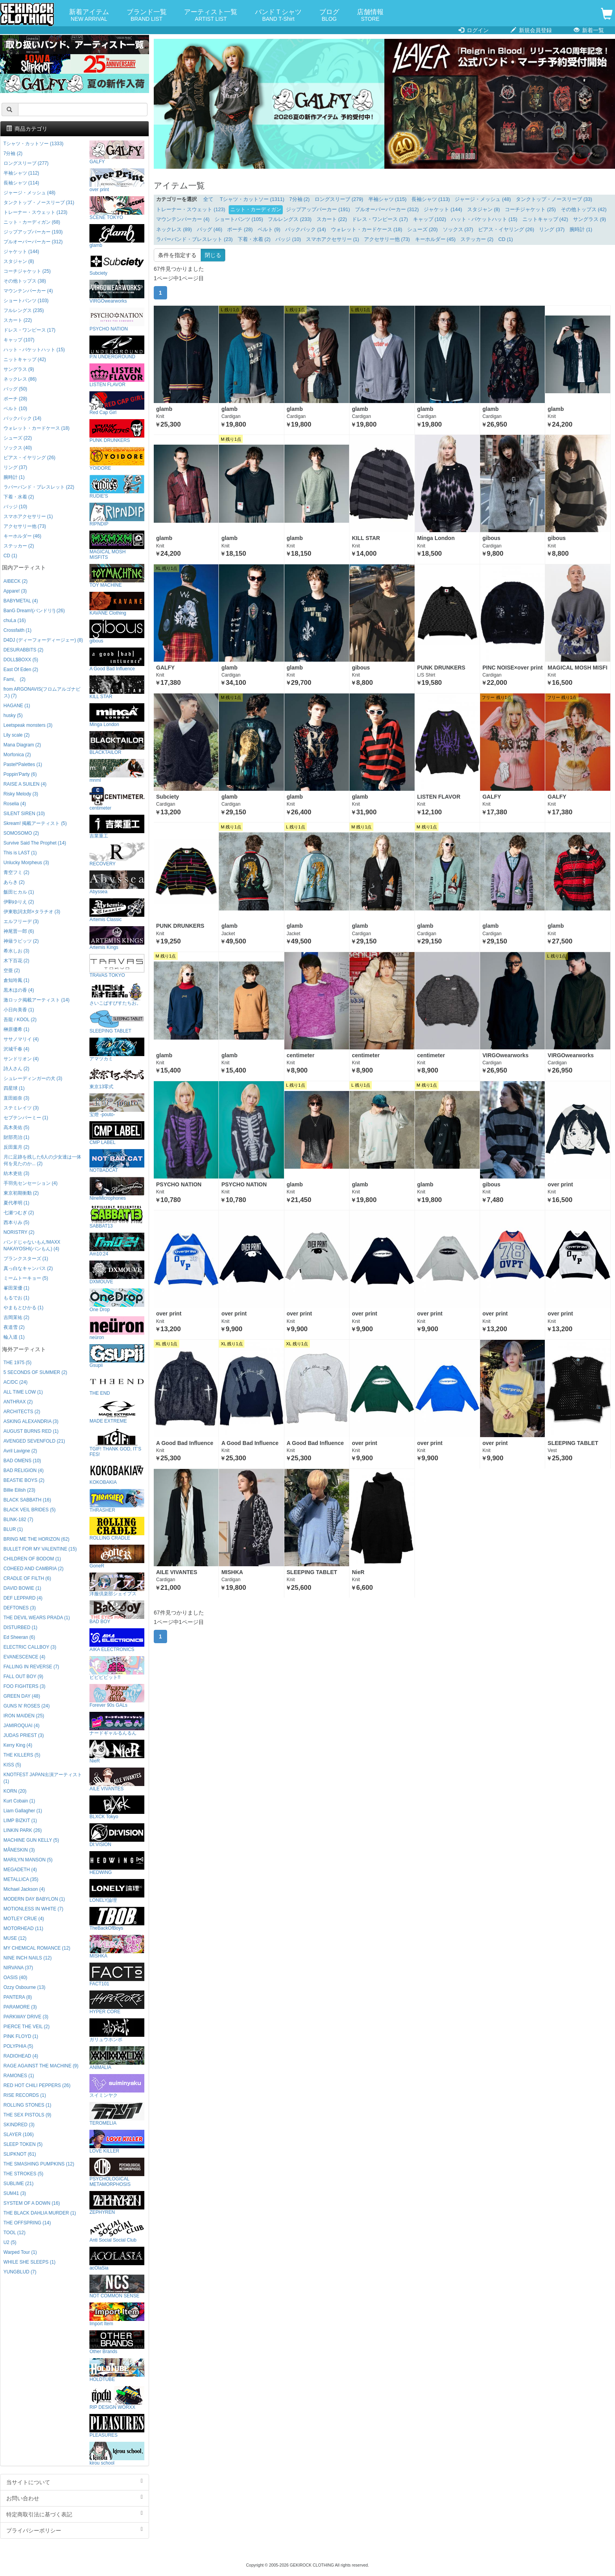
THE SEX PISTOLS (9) (27, 2115)
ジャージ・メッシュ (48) (483, 199)
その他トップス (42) (584, 209)
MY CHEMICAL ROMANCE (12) (37, 1948)
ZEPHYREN (116, 2203)
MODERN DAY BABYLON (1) (34, 1899)
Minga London (116, 715)
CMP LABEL (116, 1133)
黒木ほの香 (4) (19, 990)
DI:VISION (116, 1835)
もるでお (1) (16, 1298)
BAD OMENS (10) (22, 1460)
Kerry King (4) (18, 1745)
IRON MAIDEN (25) (24, 1716)
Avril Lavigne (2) (20, 1451)
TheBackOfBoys (116, 1919)
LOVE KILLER (116, 2142)
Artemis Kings (116, 938)
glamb (116, 236)
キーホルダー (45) (435, 239)
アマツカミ (116, 1050)
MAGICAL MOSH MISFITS (116, 545)
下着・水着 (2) (254, 239)
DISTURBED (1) (21, 1627)
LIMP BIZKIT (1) (20, 1820)
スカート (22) (332, 219)
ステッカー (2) (476, 239)
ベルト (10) (15, 408)
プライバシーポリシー (74, 2530)
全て (208, 199)
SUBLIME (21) (19, 2183)
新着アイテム (89, 15)
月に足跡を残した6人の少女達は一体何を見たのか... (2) (43, 1160)
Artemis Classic (116, 910)
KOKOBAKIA (116, 1473)
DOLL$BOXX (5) (21, 659)
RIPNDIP (116, 515)
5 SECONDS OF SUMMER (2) (35, 1372)
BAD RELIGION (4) (24, 1470)
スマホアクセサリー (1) (332, 239)
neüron (116, 1328)
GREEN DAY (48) (22, 1696)
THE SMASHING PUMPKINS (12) (39, 2164)
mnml (116, 771)
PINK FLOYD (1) (21, 2036)
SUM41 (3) (15, 2193)
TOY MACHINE (116, 576)
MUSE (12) (15, 1938)
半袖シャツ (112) (21, 173)
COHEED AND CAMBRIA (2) (34, 1568)
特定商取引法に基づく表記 (74, 2514)
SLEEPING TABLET (116, 1022)
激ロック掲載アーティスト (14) (36, 1000)
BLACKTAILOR (116, 743)
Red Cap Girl (116, 403)
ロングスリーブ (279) (339, 199)
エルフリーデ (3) (21, 921)
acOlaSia (116, 2259)
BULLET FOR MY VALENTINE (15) (40, 1549)
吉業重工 (116, 827)
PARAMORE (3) (20, 2007)
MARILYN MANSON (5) (28, 1860)
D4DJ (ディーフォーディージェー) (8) (43, 640)
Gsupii (116, 1356)
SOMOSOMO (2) (21, 833)
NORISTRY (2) (19, 1232)
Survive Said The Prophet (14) (35, 843)
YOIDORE (116, 459)
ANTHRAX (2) (18, 1402)
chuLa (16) (15, 620)
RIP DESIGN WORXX (116, 2398)
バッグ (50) (15, 389)
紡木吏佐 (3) (16, 1173)
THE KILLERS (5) (22, 1755)
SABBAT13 (116, 1217)
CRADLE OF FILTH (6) (27, 1578)
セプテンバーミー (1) (26, 1117)
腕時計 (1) (581, 229)
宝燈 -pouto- (116, 1105)
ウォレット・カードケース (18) (366, 229)
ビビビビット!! (116, 1668)
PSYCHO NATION (116, 320)
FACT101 (116, 1975)
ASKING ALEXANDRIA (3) (31, 1421)
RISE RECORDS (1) (25, 2095)
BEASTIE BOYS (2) (24, 1480)
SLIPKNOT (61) (20, 2154)
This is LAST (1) (20, 853)
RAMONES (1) (19, 2075)
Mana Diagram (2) (22, 745)
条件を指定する (177, 255)
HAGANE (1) (17, 705)
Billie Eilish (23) (19, 1490)
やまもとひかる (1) (24, 1307)
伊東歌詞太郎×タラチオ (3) (32, 911)
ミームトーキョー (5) (26, 1278)
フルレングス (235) (24, 310)
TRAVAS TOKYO (116, 966)
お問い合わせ (74, 2497)
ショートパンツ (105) (239, 219)
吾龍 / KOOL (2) (20, 1019)
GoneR (116, 1557)
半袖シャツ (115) (387, 199)
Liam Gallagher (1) (23, 1810)
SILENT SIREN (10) (24, 813)
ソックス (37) (458, 229)
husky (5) (13, 715)
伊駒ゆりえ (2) (19, 902)
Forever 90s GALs (116, 1696)
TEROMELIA (116, 2114)
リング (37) (551, 229)
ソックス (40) (18, 448)
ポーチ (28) (240, 229)
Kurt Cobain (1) (19, 1801)
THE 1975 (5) (17, 1362)
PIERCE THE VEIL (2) (27, 2026)
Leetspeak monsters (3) (28, 725)
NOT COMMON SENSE (116, 2287)
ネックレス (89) (174, 229)
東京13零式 (116, 1077)
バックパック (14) (305, 229)
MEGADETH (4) (20, 1869)
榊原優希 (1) (16, 1029)
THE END (116, 1384)
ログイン (474, 30)
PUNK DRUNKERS (116, 431)
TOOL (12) (14, 2232)
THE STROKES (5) (24, 2173)
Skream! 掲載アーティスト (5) (35, 823)
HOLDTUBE (116, 2370)
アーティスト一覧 (210, 15)
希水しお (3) (16, 951)
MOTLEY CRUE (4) (24, 1918)
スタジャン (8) (483, 209)
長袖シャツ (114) (21, 183)
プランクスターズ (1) (26, 1258)
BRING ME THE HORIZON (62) (36, 1539)
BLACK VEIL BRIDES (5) (30, 1509)
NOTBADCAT (116, 1161)
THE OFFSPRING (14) (27, 2223)
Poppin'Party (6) (20, 774)
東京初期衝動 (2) (21, 1193)
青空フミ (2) (16, 872)
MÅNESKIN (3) (19, 1850)
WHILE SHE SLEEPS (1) (30, 2262)
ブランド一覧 (147, 15)
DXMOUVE (116, 1272)
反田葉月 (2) (16, 1147)
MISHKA (116, 1947)
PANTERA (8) (18, 1997)
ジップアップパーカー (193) (33, 232)
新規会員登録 (531, 30)
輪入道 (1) (14, 1337)
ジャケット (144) (443, 209)
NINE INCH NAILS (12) (28, 1958)
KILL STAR (116, 687)
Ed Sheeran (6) (19, 1637)
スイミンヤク (116, 2086)
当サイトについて (74, 2481)
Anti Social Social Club (116, 2231)
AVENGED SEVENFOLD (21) (34, 1441)
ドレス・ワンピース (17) (380, 219)
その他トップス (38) (25, 281)
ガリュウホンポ (116, 2030)
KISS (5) (12, 1765)
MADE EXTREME (116, 1412)
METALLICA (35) (21, 1879)
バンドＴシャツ (278, 15)
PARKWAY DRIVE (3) (26, 2017)
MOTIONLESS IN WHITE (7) (34, 1909)
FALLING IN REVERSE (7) (31, 1666)
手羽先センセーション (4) (31, 1183)
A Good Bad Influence (116, 659)
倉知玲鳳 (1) (16, 980)
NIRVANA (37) (18, 1967)
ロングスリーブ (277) (26, 163)
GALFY (116, 152)
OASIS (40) (15, 1977)
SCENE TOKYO (116, 208)
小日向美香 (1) (19, 1010)
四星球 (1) (14, 1088)
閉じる (213, 255)
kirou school (116, 2454)
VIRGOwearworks (116, 292)
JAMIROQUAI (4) (22, 1725)
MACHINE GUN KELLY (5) (31, 1840)
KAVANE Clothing (116, 604)
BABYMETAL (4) (21, 601)
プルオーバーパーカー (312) (387, 209)
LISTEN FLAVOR (116, 375)
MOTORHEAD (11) (24, 1928)
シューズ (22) (18, 438)
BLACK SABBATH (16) (27, 1500)
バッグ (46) (209, 229)
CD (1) (506, 239)
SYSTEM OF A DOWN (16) (32, 2203)
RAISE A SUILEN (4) (25, 784)
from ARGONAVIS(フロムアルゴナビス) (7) (42, 692)
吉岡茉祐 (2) (16, 1317)
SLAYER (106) (19, 2134)
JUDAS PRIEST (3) (24, 1735)
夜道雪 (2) (14, 1327)
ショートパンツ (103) (26, 300)
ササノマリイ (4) (21, 1039)
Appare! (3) (15, 591)
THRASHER (116, 1501)
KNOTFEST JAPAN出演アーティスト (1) (43, 1778)
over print (116, 180)
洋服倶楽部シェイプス (116, 1584)
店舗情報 (370, 15)
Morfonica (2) (17, 754)
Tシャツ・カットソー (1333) (34, 143)
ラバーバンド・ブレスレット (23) (194, 239)
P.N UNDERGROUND (116, 347)
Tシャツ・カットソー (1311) (252, 199)
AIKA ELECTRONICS (116, 1640)
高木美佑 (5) (16, 1127)
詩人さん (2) (16, 1068)
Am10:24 (116, 1245)
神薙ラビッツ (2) (21, 941)
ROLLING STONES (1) (27, 2105)
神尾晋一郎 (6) (19, 931)
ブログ (329, 15)
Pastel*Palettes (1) (23, 764)
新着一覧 (589, 30)
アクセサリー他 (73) (387, 239)
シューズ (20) (422, 229)
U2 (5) (10, 2242)
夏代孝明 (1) (16, 1203)
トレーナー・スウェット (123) (190, 209)
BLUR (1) (13, 1529)
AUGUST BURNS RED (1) (31, 1431)
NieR (116, 1752)
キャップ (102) (429, 219)
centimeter (116, 799)
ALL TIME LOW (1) (23, 1392)
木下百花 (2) (16, 960)
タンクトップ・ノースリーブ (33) (554, 199)
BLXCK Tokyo (116, 1807)
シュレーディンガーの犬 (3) (33, 1078)
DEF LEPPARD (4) (23, 1598)
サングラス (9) (589, 219)
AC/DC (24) (15, 1382)
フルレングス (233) (289, 219)
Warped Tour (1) (20, 2252)
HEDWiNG (116, 1863)
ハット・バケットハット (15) (484, 219)
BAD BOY (116, 1612)
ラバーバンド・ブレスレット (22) (39, 487)
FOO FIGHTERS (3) (24, 1686)
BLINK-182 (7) (18, 1519)
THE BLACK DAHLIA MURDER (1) (40, 2213)
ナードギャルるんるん (116, 1724)
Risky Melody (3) (21, 794)
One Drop (116, 1300)
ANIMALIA (116, 2058)
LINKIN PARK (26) (23, 1830)
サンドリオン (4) (21, 1059)
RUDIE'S (116, 487)
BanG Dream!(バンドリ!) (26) (34, 610)
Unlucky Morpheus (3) (26, 862)
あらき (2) (14, 882)
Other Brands (116, 2342)
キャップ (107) (19, 340)
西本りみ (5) (16, 1222)
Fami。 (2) (14, 679)
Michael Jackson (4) (24, 1889)
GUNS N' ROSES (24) (27, 1706)
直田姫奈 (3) (16, 1098)
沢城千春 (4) (16, 1049)
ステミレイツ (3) (21, 1108)
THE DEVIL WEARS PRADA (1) (37, 1617)
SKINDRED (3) (19, 2124)
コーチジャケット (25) (530, 209)
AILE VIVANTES (116, 1780)
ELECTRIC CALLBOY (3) (30, 1647)
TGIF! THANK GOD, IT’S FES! (116, 1442)
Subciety (116, 264)
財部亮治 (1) (16, 1137)
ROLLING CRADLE (116, 1529)
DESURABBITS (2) (24, 650)
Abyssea (116, 882)
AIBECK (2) (15, 581)
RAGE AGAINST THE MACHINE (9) (41, 2066)
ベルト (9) (269, 229)
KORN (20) (15, 1791)
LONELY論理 (116, 1891)
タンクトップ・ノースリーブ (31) (39, 202)
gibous (116, 632)
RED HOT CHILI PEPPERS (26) (37, 2085)
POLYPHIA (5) (18, 2046)
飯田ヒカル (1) (19, 892)
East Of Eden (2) (21, 669)
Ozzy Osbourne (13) (24, 1987)
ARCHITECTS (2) (22, 1411)
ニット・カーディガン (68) (32, 222)
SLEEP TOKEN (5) (23, 2144)
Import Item (116, 2314)
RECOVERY (116, 855)
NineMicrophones (116, 1189)
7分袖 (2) (299, 199)
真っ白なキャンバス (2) (28, 1268)
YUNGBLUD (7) (20, 2272)
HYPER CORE (116, 2002)
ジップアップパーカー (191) (318, 209)
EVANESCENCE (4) (24, 1657)
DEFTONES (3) (20, 1608)
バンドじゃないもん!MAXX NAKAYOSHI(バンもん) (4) (32, 1245)
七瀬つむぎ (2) (19, 1212)
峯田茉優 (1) (16, 1288)
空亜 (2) (12, 970)
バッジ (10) (288, 239)
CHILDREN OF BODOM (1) (32, 1559)
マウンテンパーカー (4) (182, 219)
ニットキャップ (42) (545, 219)
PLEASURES (116, 2426)
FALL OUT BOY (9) (24, 1676)
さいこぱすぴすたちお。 (116, 994)
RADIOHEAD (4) (21, 2056)
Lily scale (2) (17, 735)
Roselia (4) (15, 803)
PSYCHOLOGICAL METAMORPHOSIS (116, 2172)
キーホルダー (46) (22, 536)
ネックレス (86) (20, 379)
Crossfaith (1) (17, 630)
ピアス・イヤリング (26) (506, 229)
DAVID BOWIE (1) (22, 1588)
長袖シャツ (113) (430, 199)
